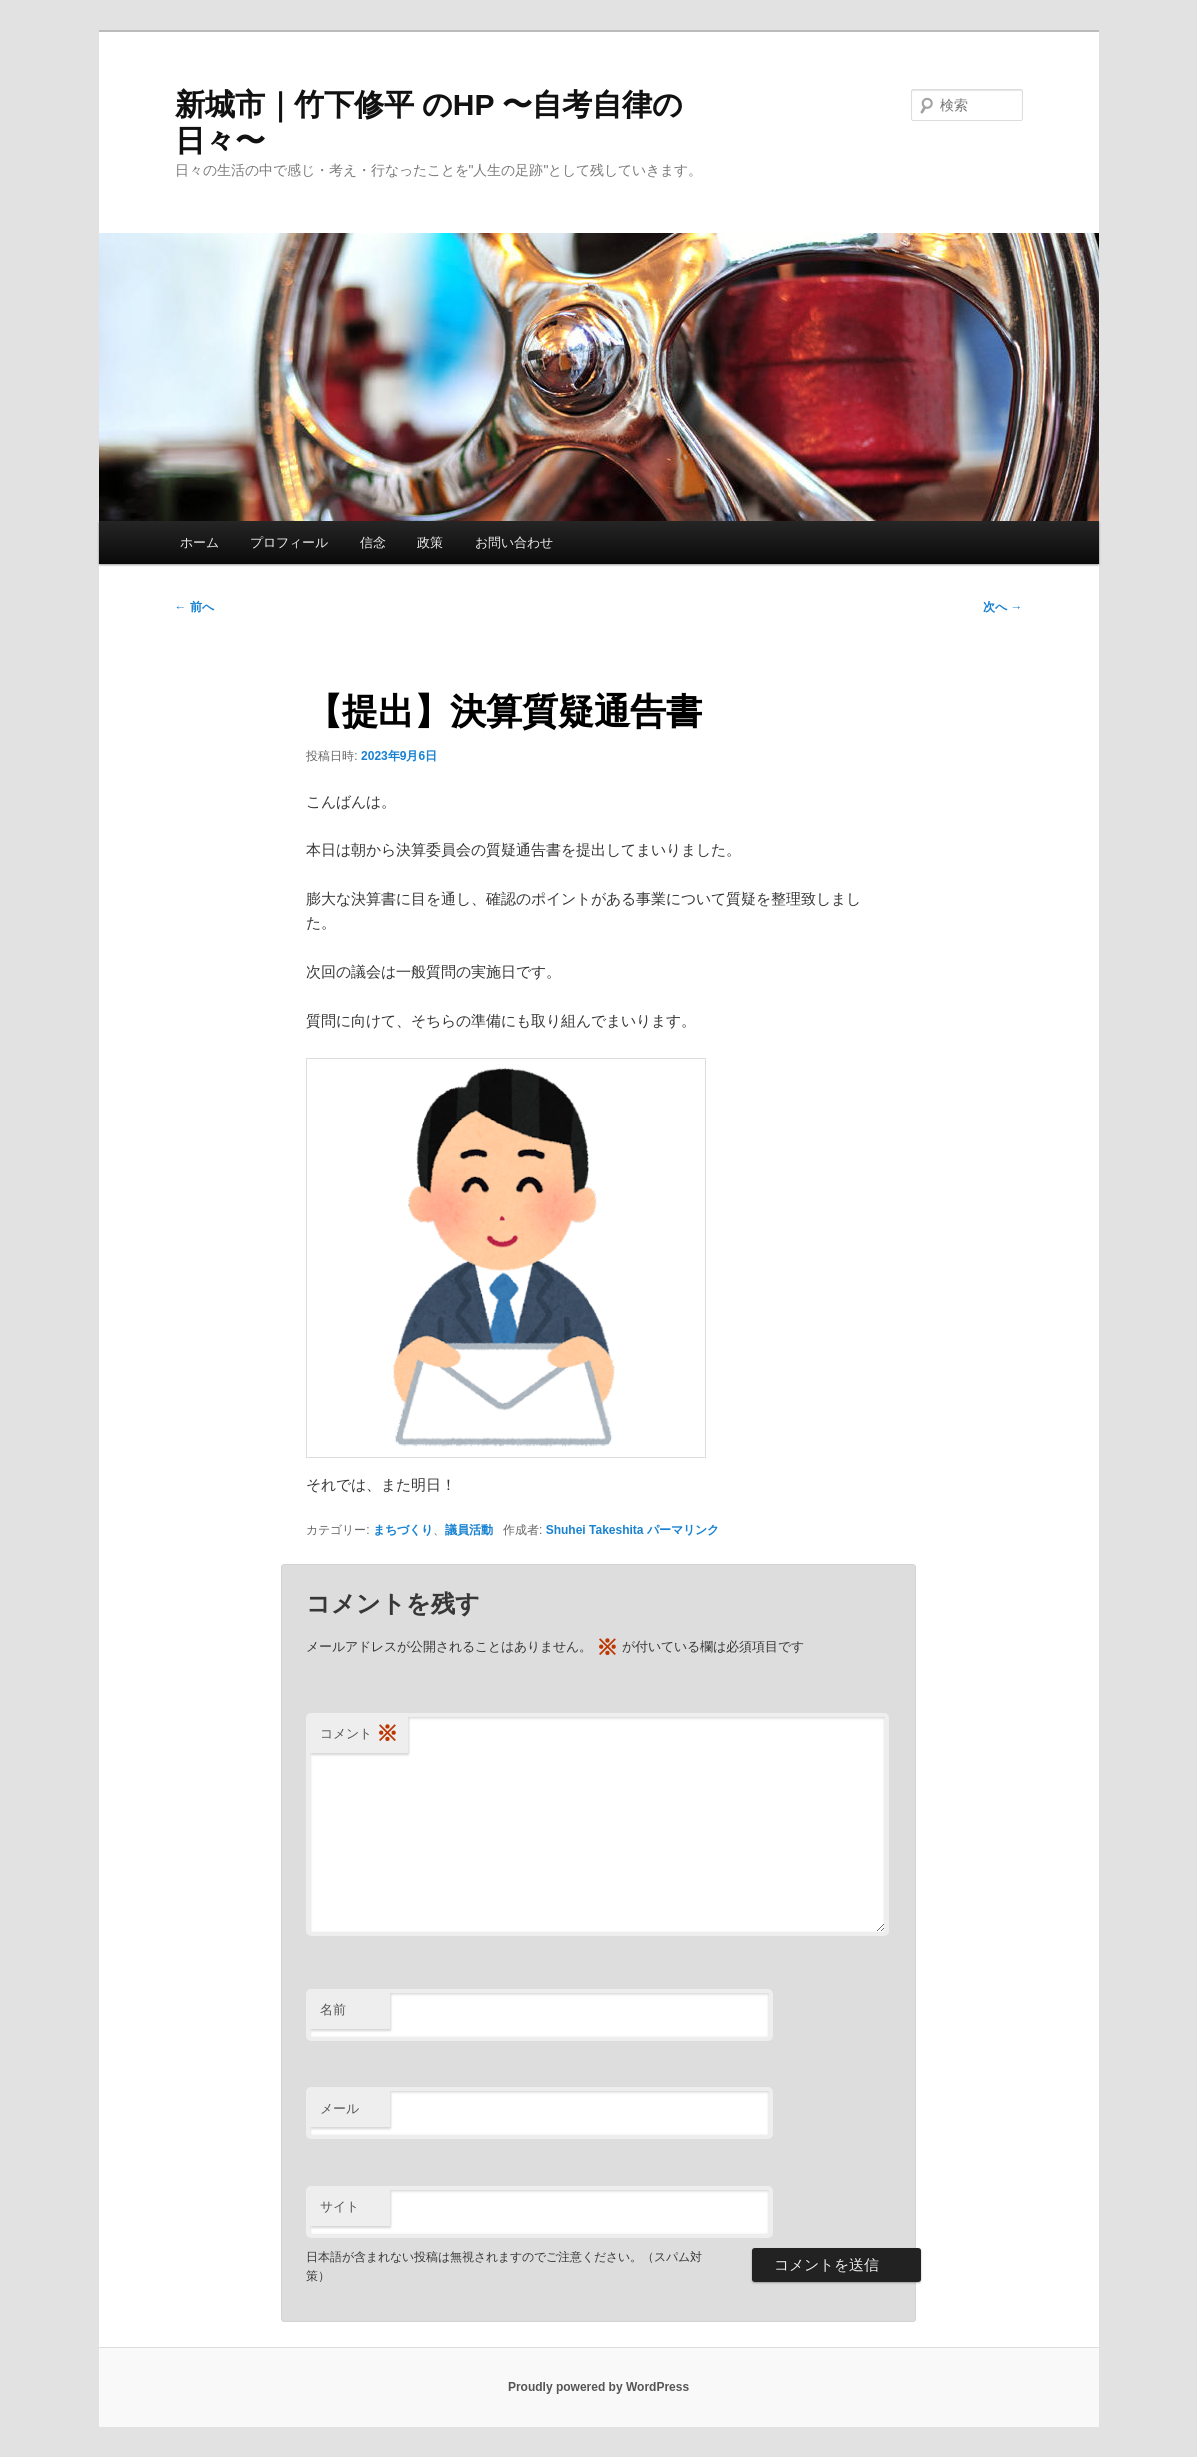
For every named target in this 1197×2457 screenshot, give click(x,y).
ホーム (199, 542)
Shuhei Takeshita (595, 1530)
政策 (430, 542)
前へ (194, 607)
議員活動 (469, 1530)
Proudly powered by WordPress (598, 2387)
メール (339, 2108)
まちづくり (403, 1530)
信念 (373, 542)
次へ (1002, 607)
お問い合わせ (514, 542)
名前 (333, 2009)
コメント (359, 1734)
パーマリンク (683, 1530)
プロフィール (289, 542)
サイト (339, 2206)
